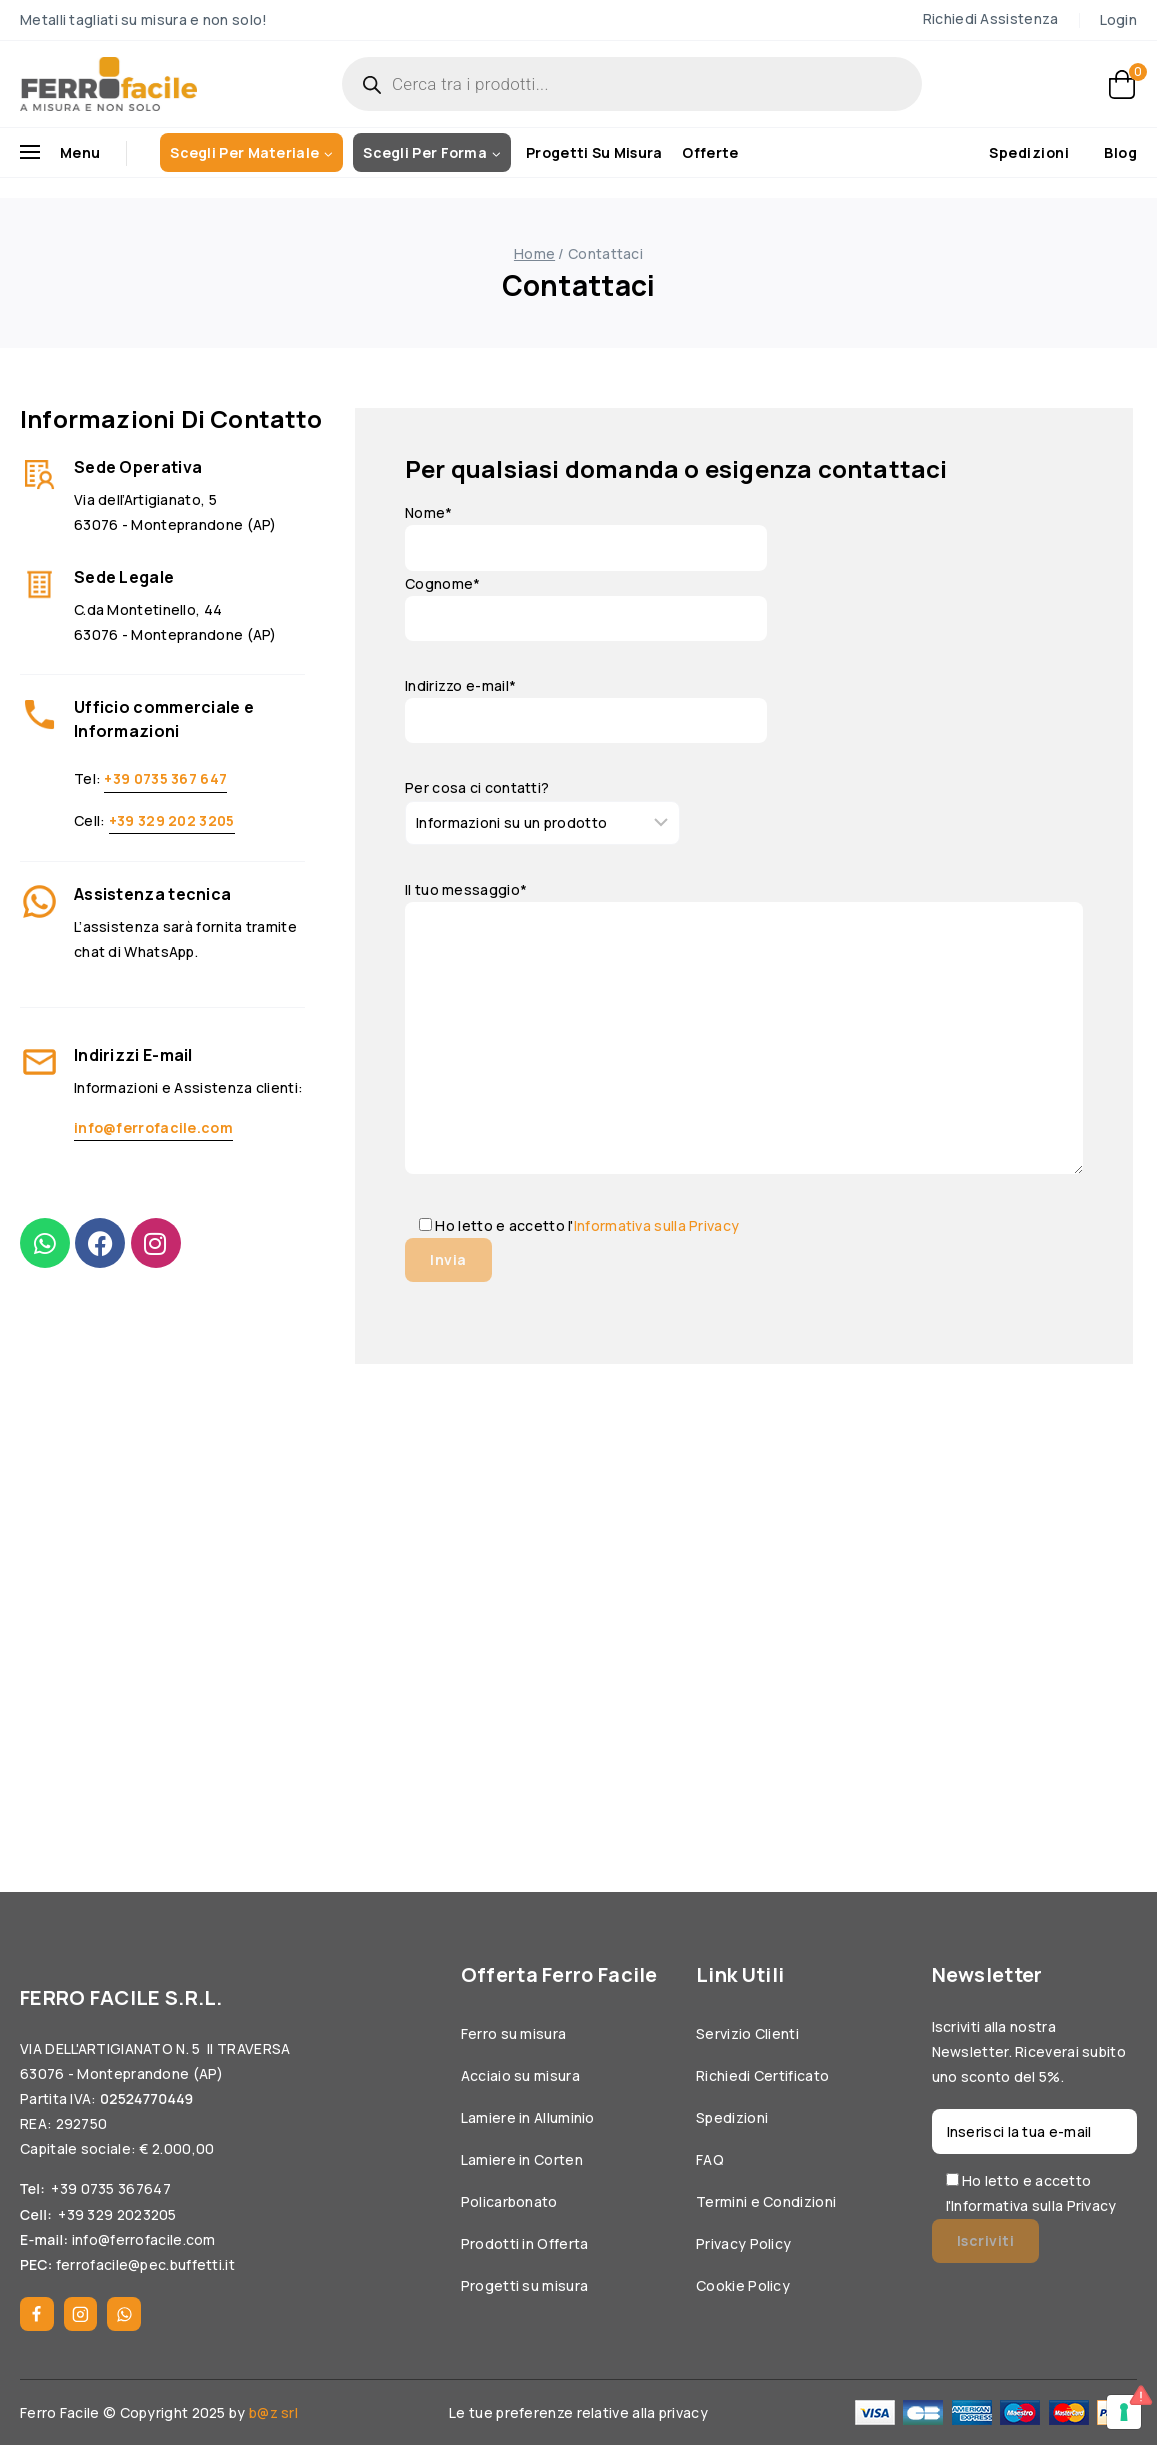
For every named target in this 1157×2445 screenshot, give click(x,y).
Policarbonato (509, 2201)
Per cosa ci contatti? (477, 787)
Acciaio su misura (520, 2075)
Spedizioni (1029, 152)
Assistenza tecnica (152, 894)
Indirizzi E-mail (133, 1055)
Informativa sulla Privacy (657, 1225)
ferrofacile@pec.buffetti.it (145, 2264)
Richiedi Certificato (762, 2075)
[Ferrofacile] (108, 84)
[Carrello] (1123, 84)
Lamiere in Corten (522, 2159)
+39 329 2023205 (117, 2214)
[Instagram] (81, 2314)
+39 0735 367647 (111, 2188)
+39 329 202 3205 (172, 820)
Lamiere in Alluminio (528, 2117)
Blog (1120, 153)
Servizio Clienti (747, 2033)
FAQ (710, 2159)
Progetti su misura (594, 152)
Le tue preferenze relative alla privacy (578, 2412)
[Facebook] (37, 2314)
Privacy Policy (743, 2243)
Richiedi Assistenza (991, 18)
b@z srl (273, 2412)
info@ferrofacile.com (153, 1127)
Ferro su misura (514, 2033)
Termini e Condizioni (766, 2201)
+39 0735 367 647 (165, 778)
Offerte (710, 152)
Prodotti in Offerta (525, 2243)
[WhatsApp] (124, 2314)
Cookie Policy (743, 2285)
